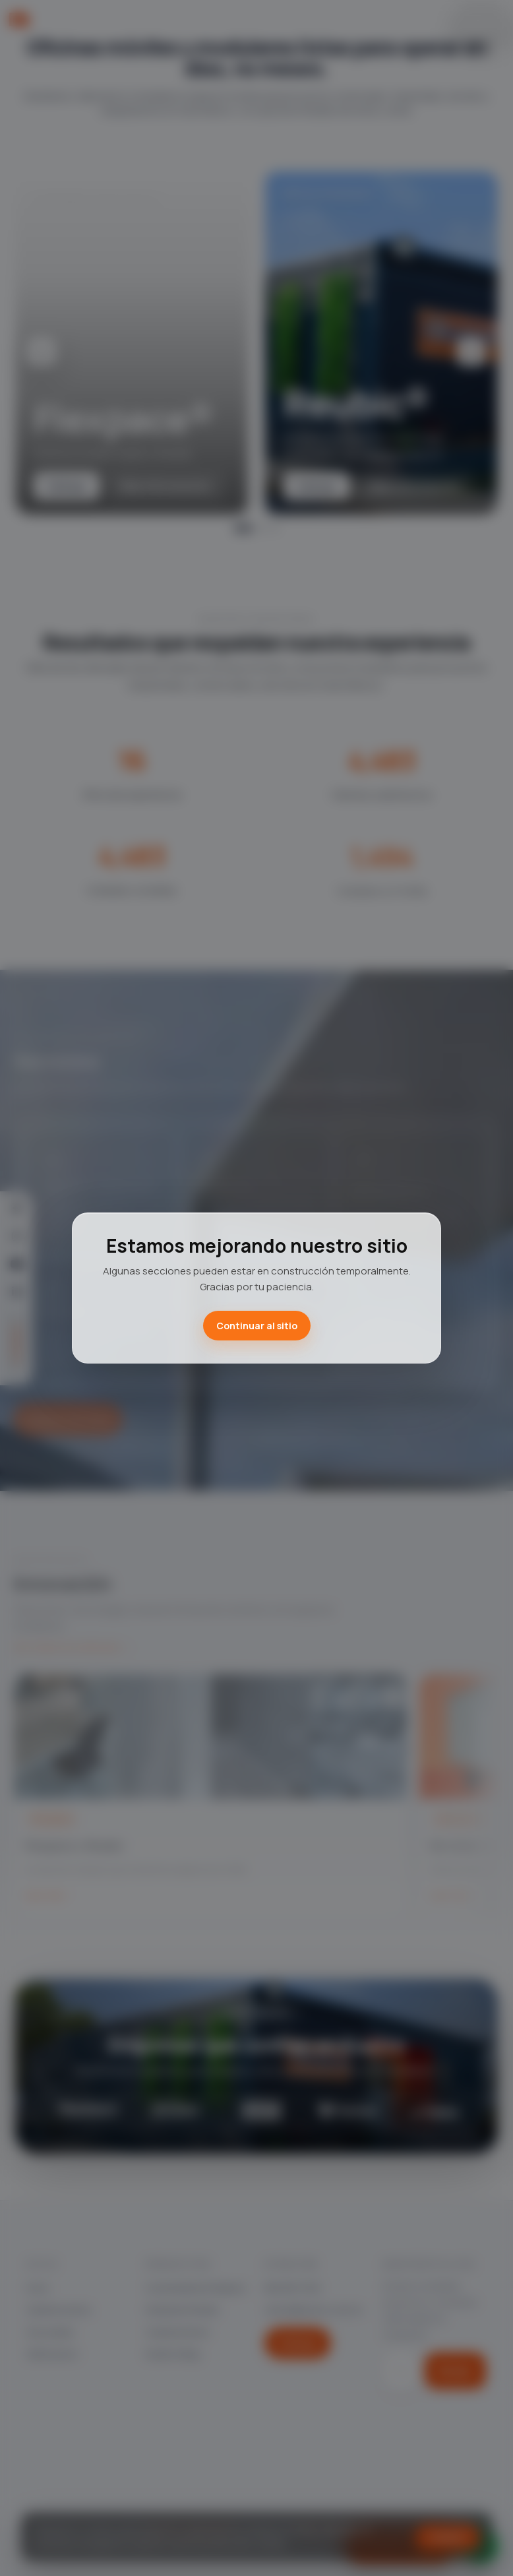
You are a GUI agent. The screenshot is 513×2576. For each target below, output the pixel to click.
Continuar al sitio (256, 1325)
